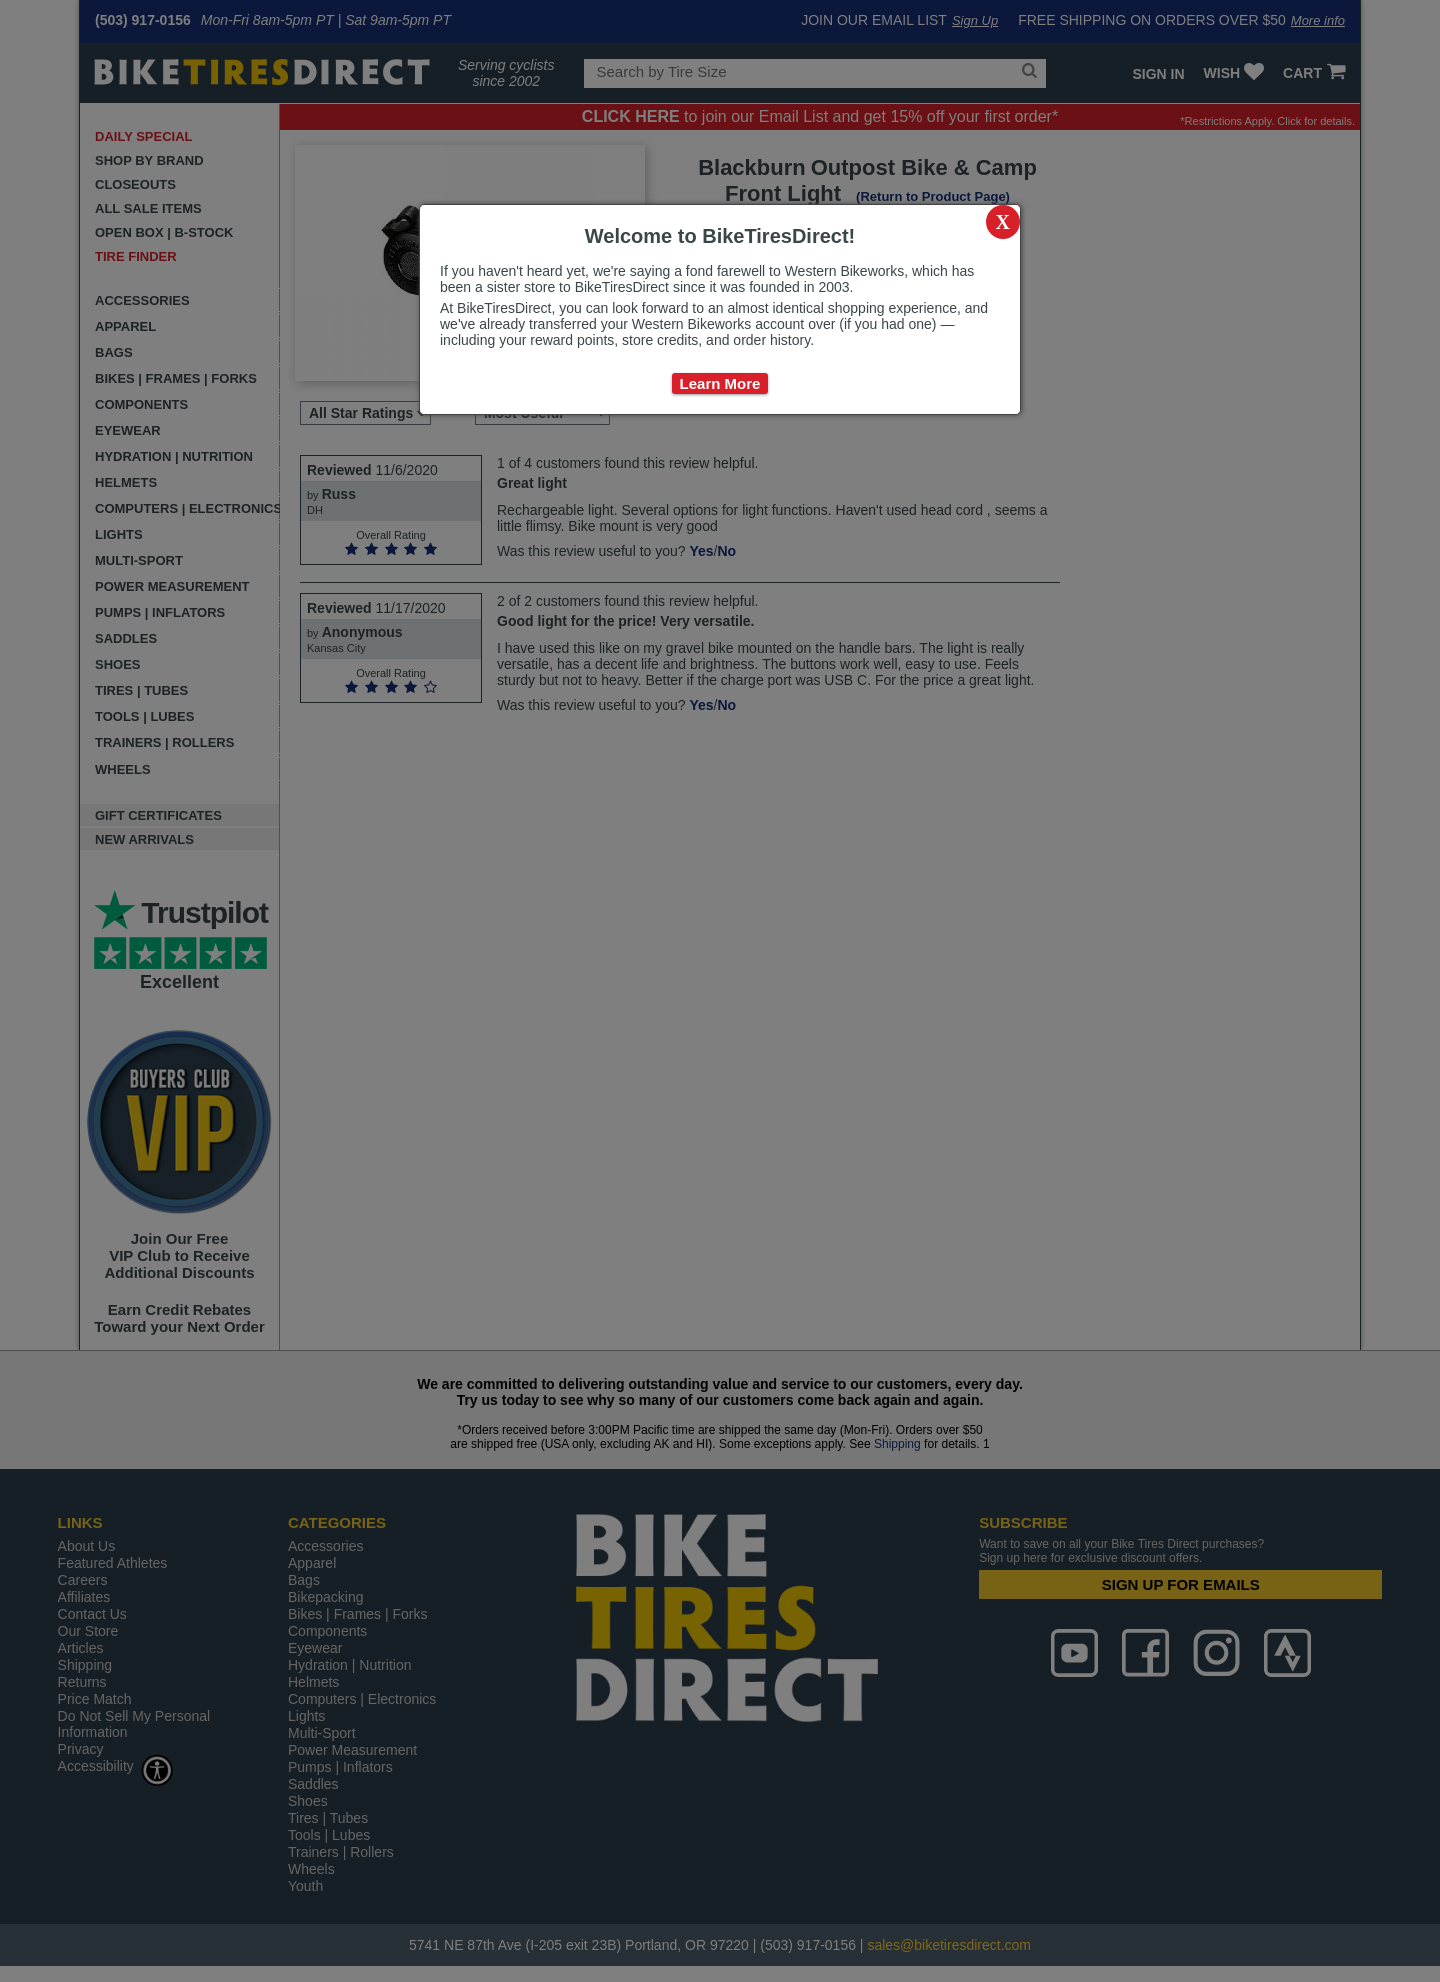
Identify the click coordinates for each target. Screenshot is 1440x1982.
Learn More (720, 383)
